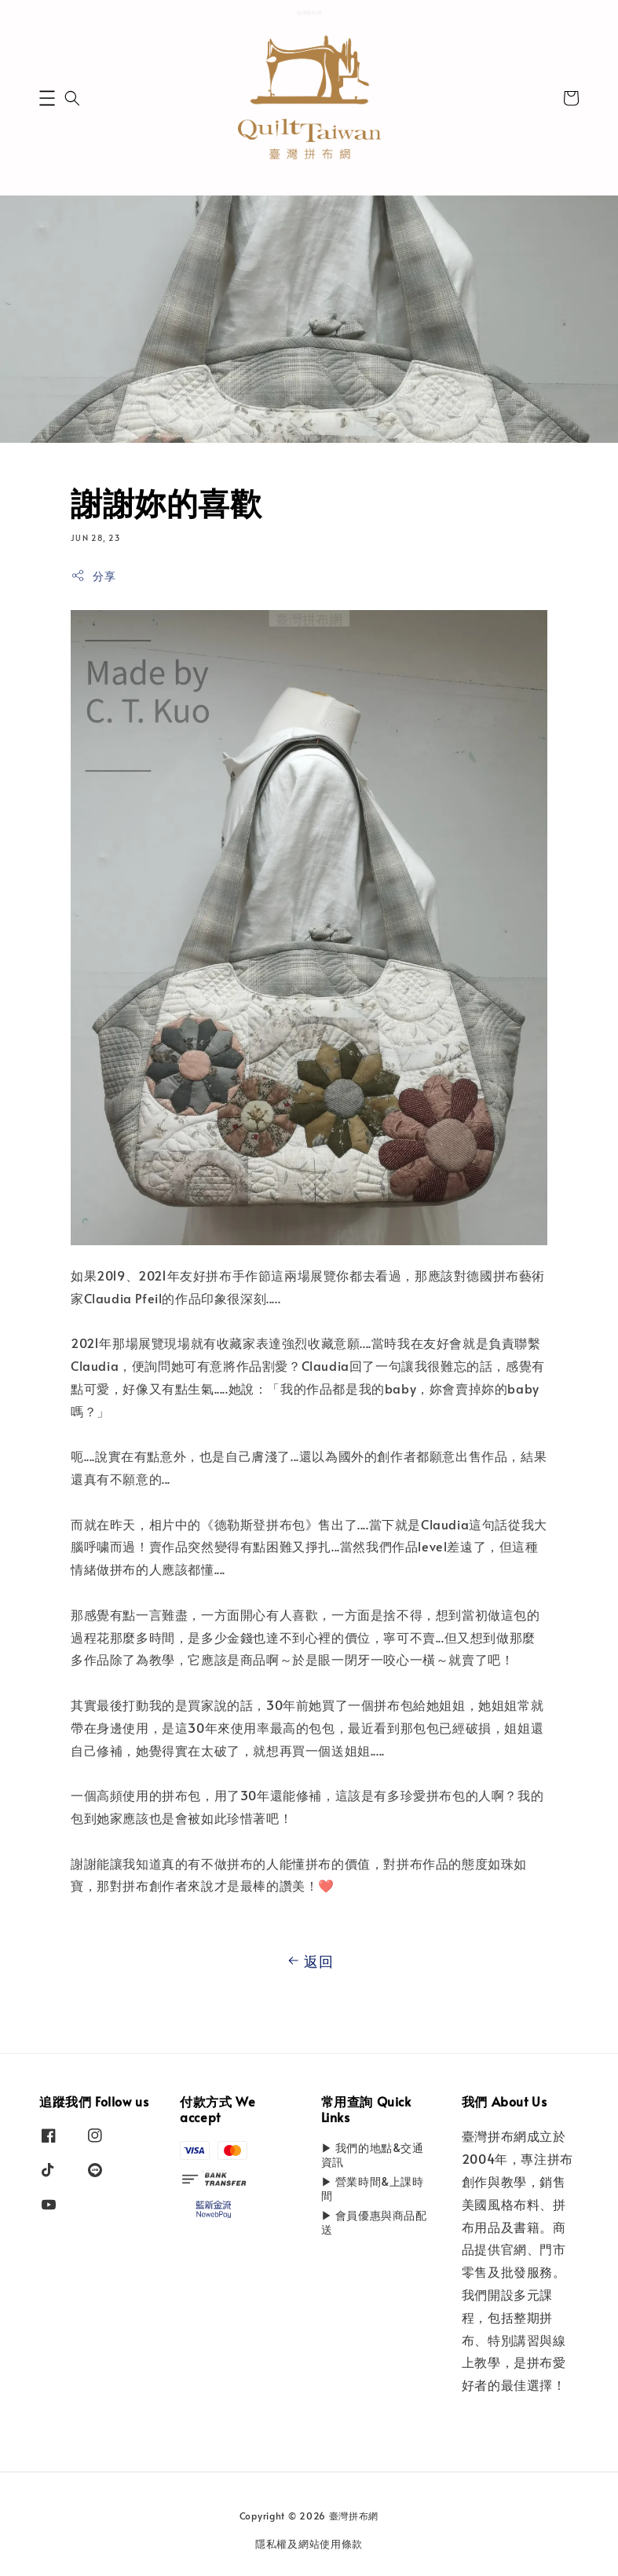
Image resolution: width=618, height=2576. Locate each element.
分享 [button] (93, 575)
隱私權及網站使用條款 (309, 2544)
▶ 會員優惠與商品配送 (374, 2222)
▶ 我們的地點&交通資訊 (372, 2155)
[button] (47, 98)
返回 (308, 1961)
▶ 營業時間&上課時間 (372, 2188)
